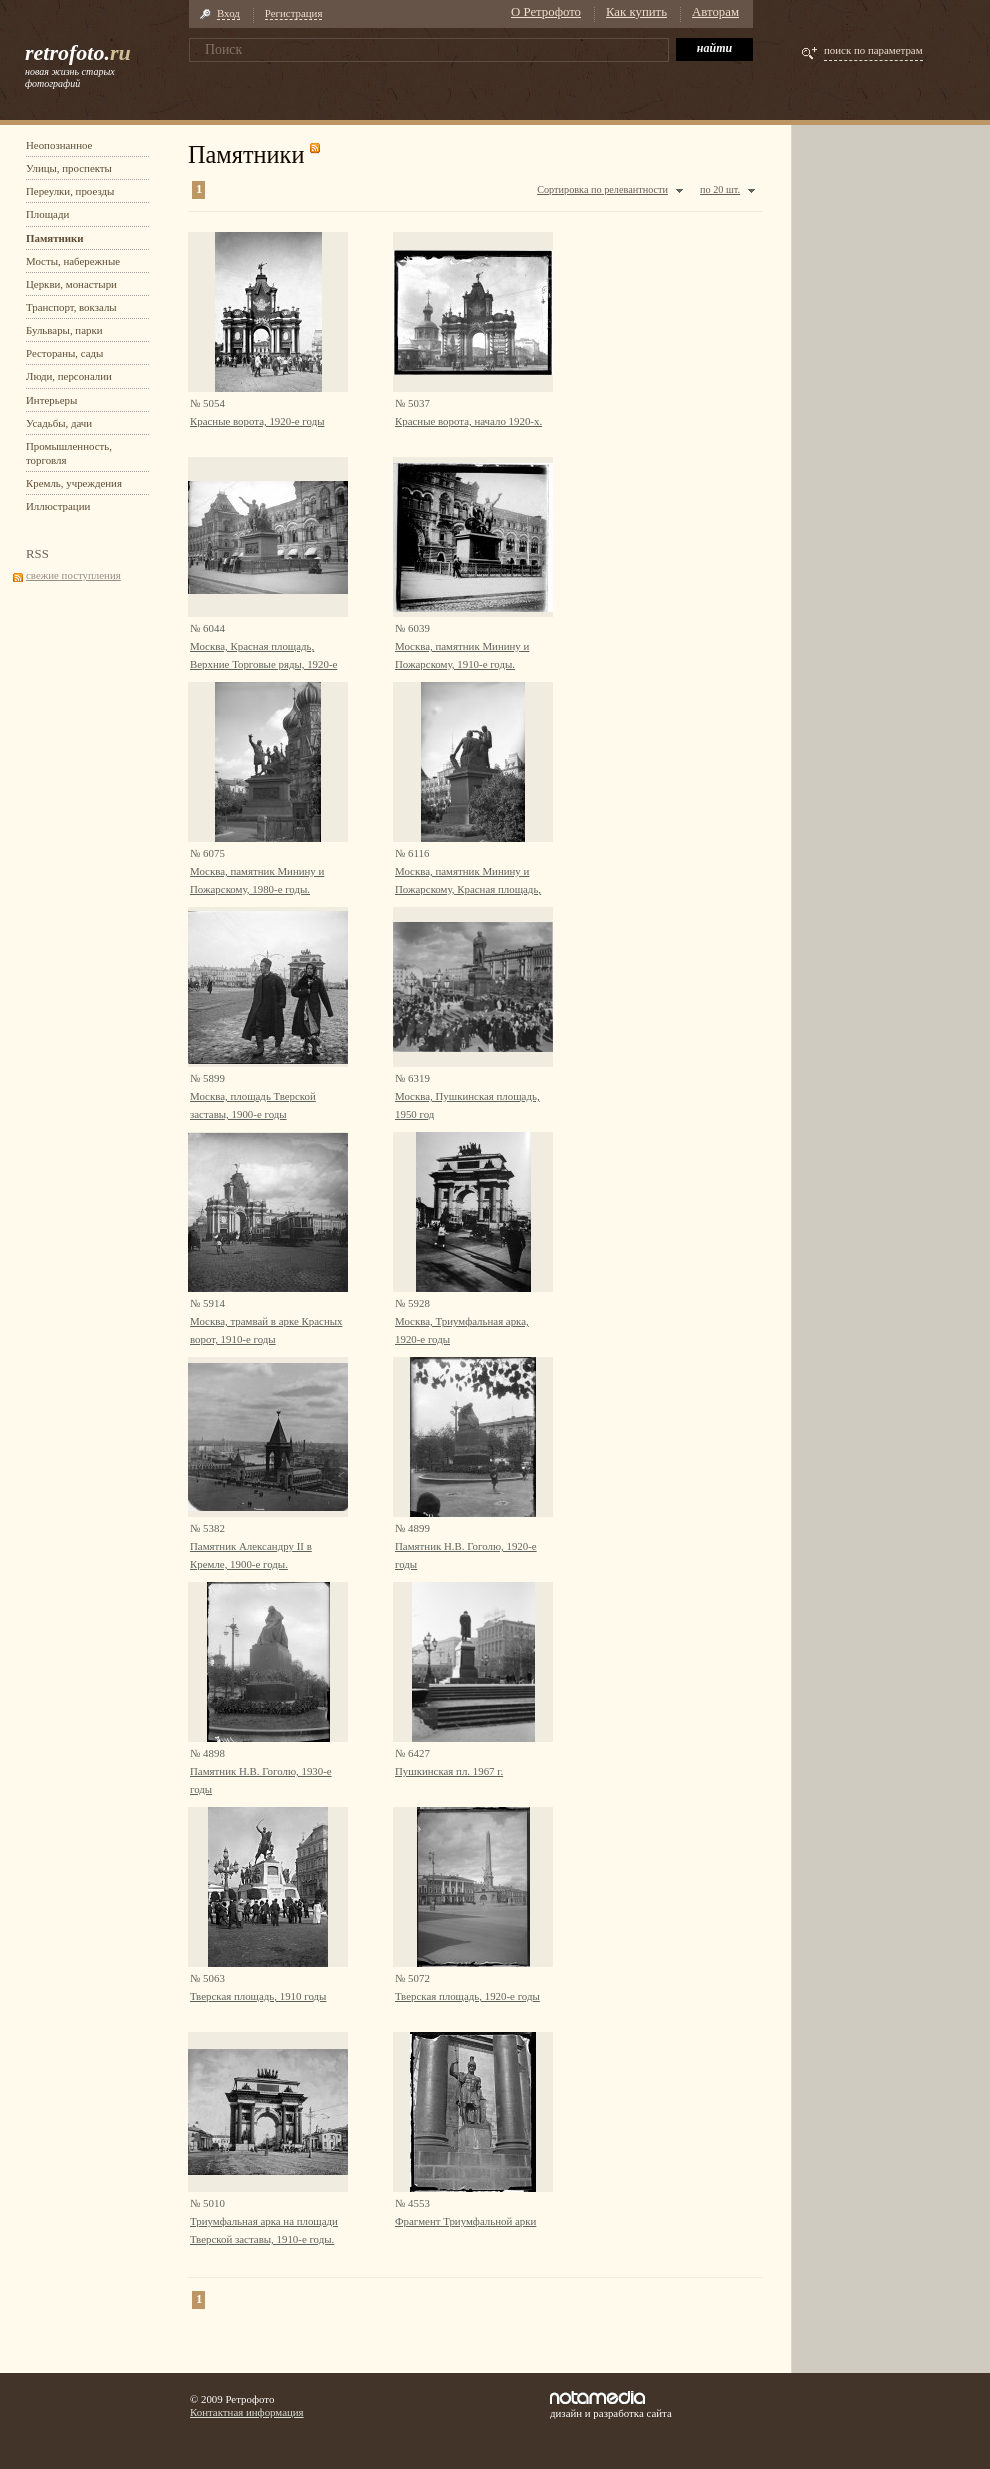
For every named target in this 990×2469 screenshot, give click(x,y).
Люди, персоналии (69, 376)
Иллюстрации (58, 506)
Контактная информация (247, 2412)
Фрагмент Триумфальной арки (465, 2221)
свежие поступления (73, 575)
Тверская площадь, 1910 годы (258, 1996)
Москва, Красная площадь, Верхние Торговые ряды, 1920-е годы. (263, 664)
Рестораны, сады (64, 353)
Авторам (715, 12)
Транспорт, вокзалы (71, 307)
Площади (47, 214)
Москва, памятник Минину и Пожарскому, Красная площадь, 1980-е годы (468, 889)
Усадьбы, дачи (59, 423)
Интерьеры (51, 400)
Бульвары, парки (64, 330)
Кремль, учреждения (74, 483)
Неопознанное (59, 145)
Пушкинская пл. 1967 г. (449, 1771)
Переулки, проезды (70, 191)
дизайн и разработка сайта (611, 2405)
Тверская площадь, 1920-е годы (467, 1996)
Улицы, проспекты (69, 168)
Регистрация (294, 13)
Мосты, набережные (73, 261)
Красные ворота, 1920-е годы (257, 421)
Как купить (636, 12)
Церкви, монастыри (71, 284)
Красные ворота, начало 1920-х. (468, 421)
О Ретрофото (546, 12)
